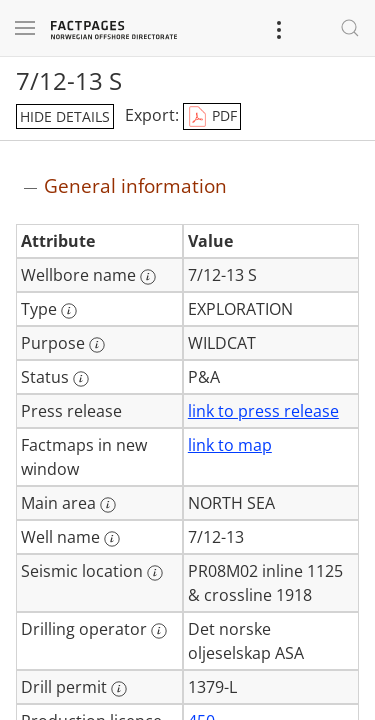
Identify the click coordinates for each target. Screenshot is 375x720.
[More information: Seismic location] (155, 573)
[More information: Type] (69, 311)
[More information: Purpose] (97, 345)
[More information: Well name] (112, 539)
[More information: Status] (81, 379)
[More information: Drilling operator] (159, 631)
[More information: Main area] (108, 505)
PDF (212, 117)
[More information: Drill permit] (119, 689)
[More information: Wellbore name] (148, 277)
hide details (65, 116)
